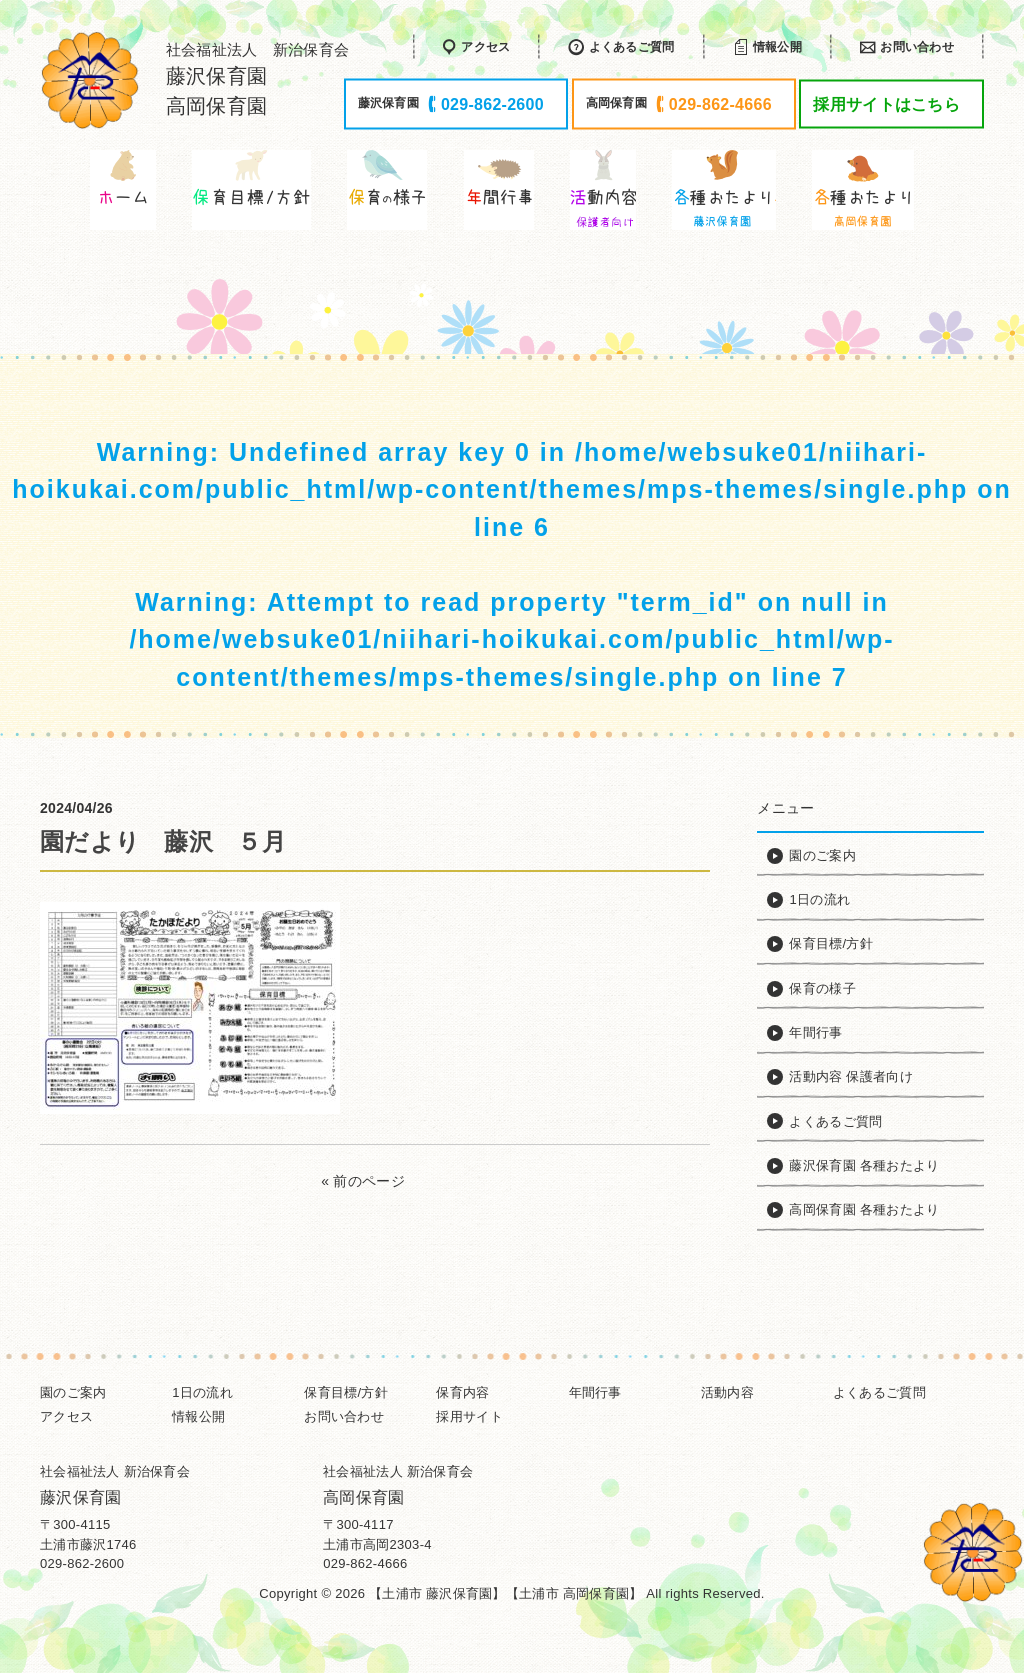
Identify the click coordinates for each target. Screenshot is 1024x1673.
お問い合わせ (344, 1416)
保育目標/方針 (346, 1392)
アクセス (66, 1416)
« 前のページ (363, 1181)
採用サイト (469, 1416)
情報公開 (198, 1416)
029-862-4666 (365, 1563)
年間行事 (595, 1392)
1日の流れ (202, 1392)
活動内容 (727, 1392)
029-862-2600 (82, 1563)
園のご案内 (73, 1392)
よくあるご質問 (879, 1392)
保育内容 (462, 1392)
